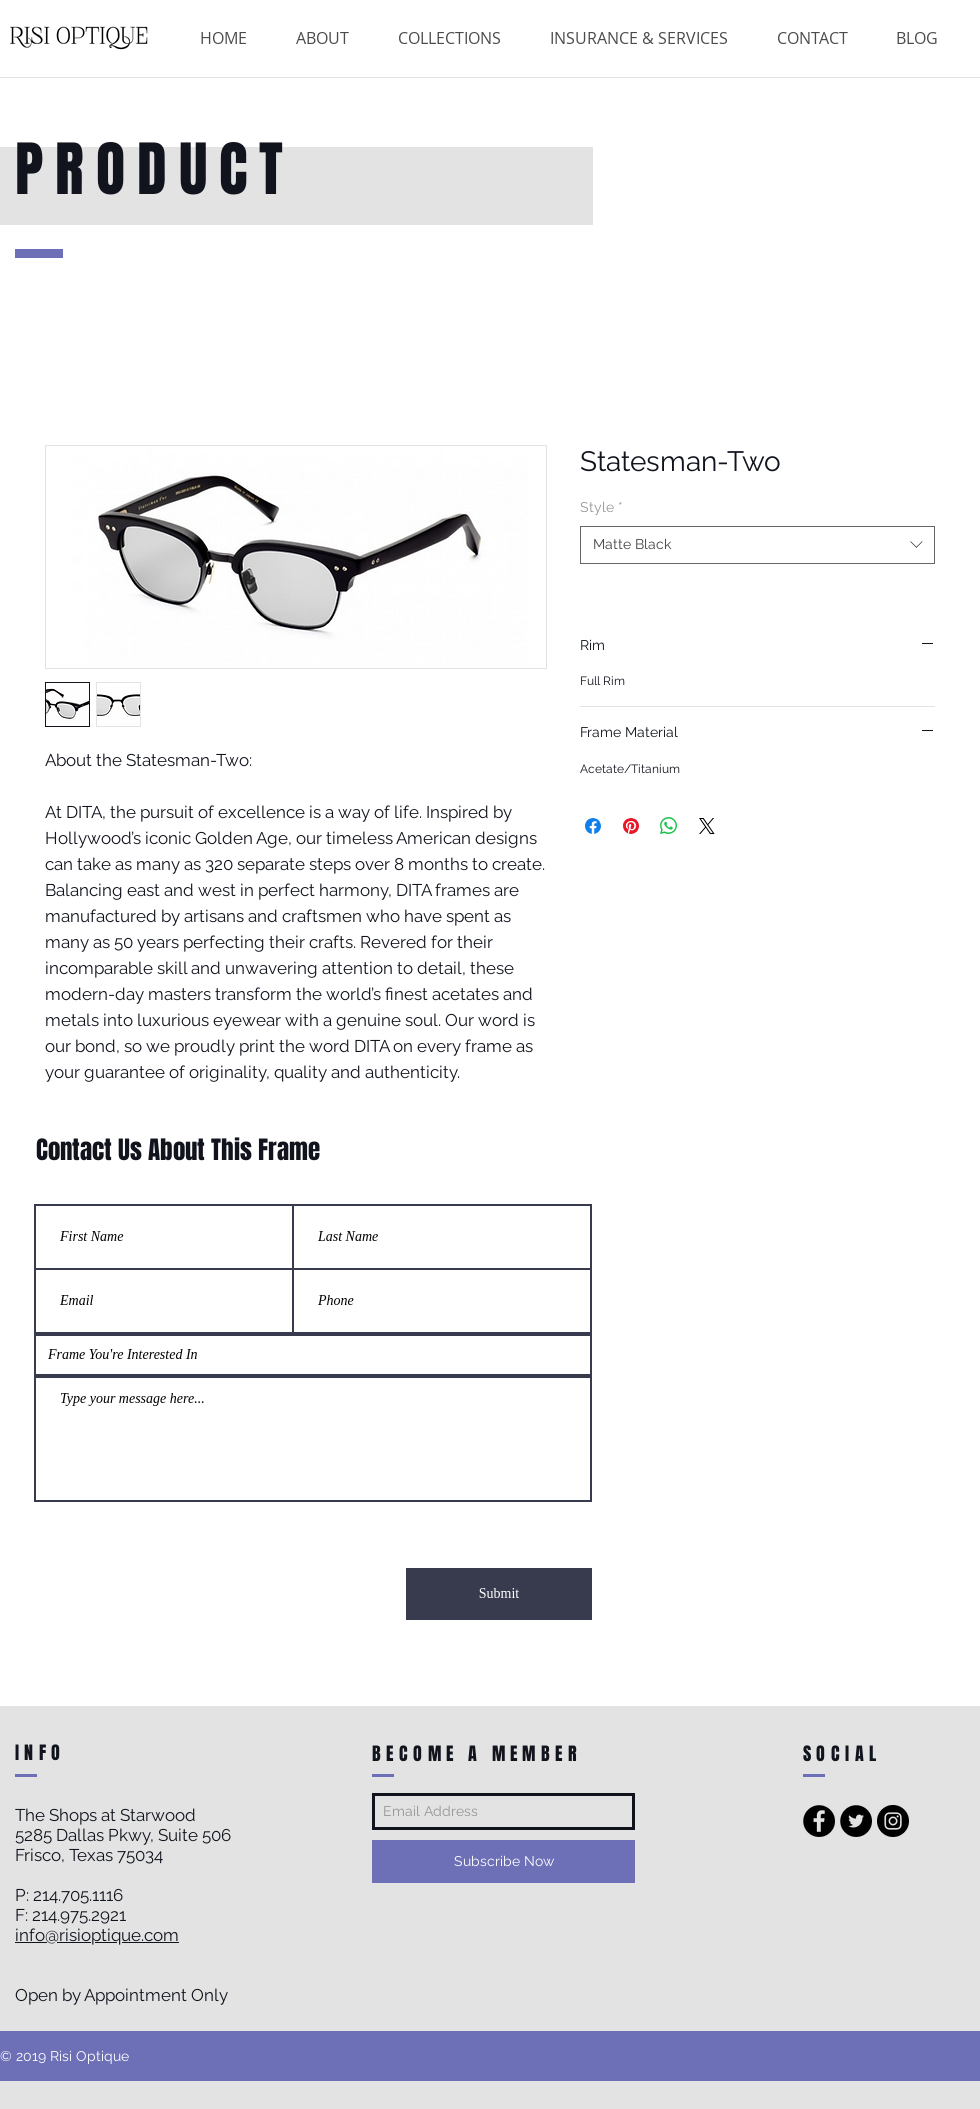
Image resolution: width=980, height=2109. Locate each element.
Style (601, 507)
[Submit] (499, 1594)
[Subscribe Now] (503, 1861)
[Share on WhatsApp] (669, 826)
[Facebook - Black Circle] (819, 1821)
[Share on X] (707, 826)
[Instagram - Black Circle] (893, 1821)
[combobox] (757, 545)
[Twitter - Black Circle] (856, 1821)
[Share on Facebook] (593, 826)
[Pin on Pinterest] (631, 826)
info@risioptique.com (97, 1935)
